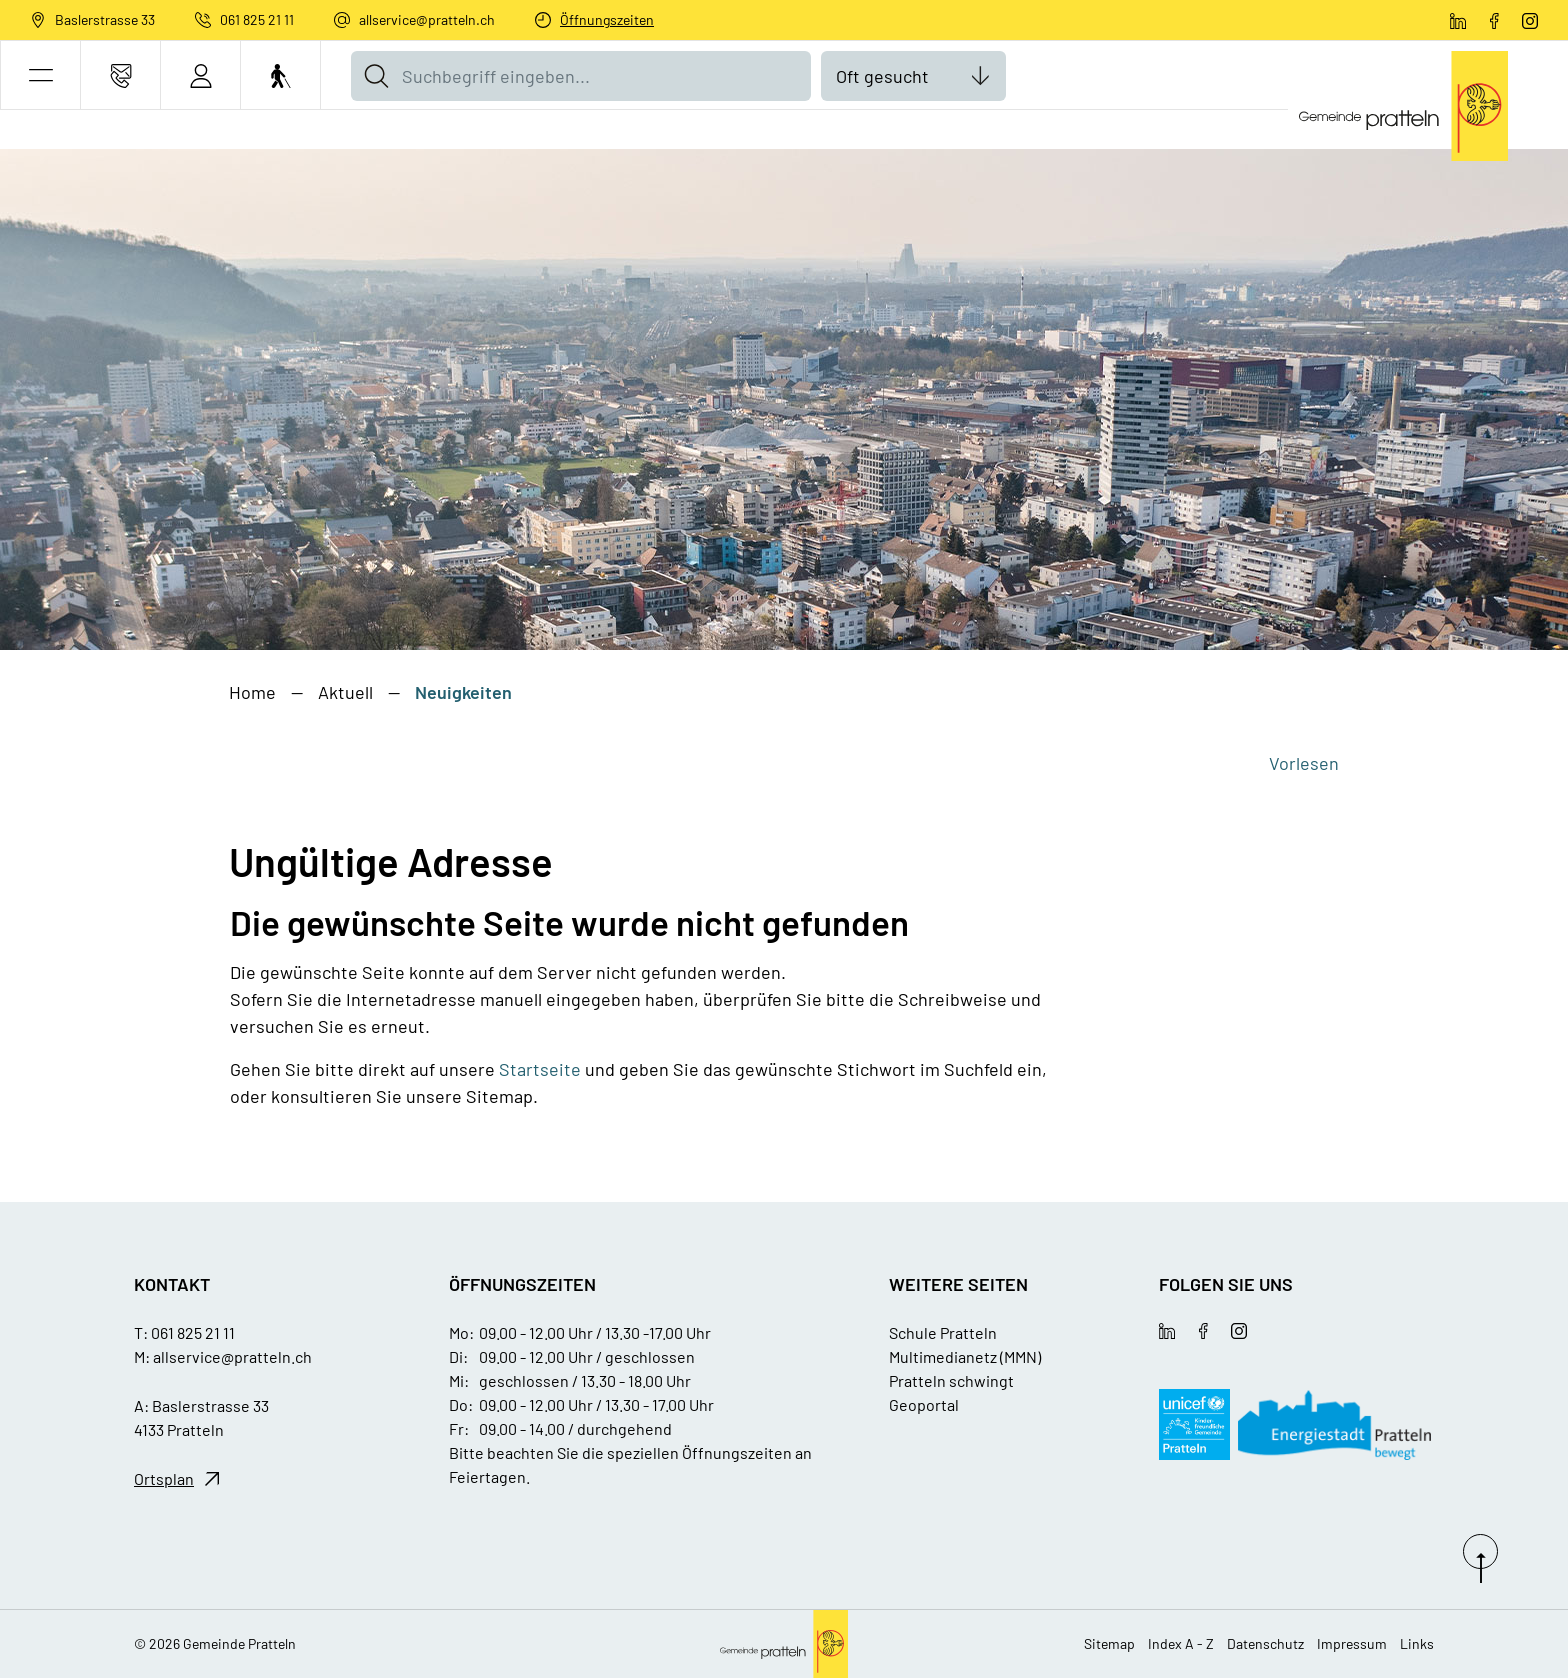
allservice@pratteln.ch (427, 19)
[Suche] (376, 76)
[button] (40, 75)
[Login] (200, 75)
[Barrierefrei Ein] (280, 75)
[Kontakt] (120, 75)
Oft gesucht (882, 76)
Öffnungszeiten (607, 19)
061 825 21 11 (257, 19)
